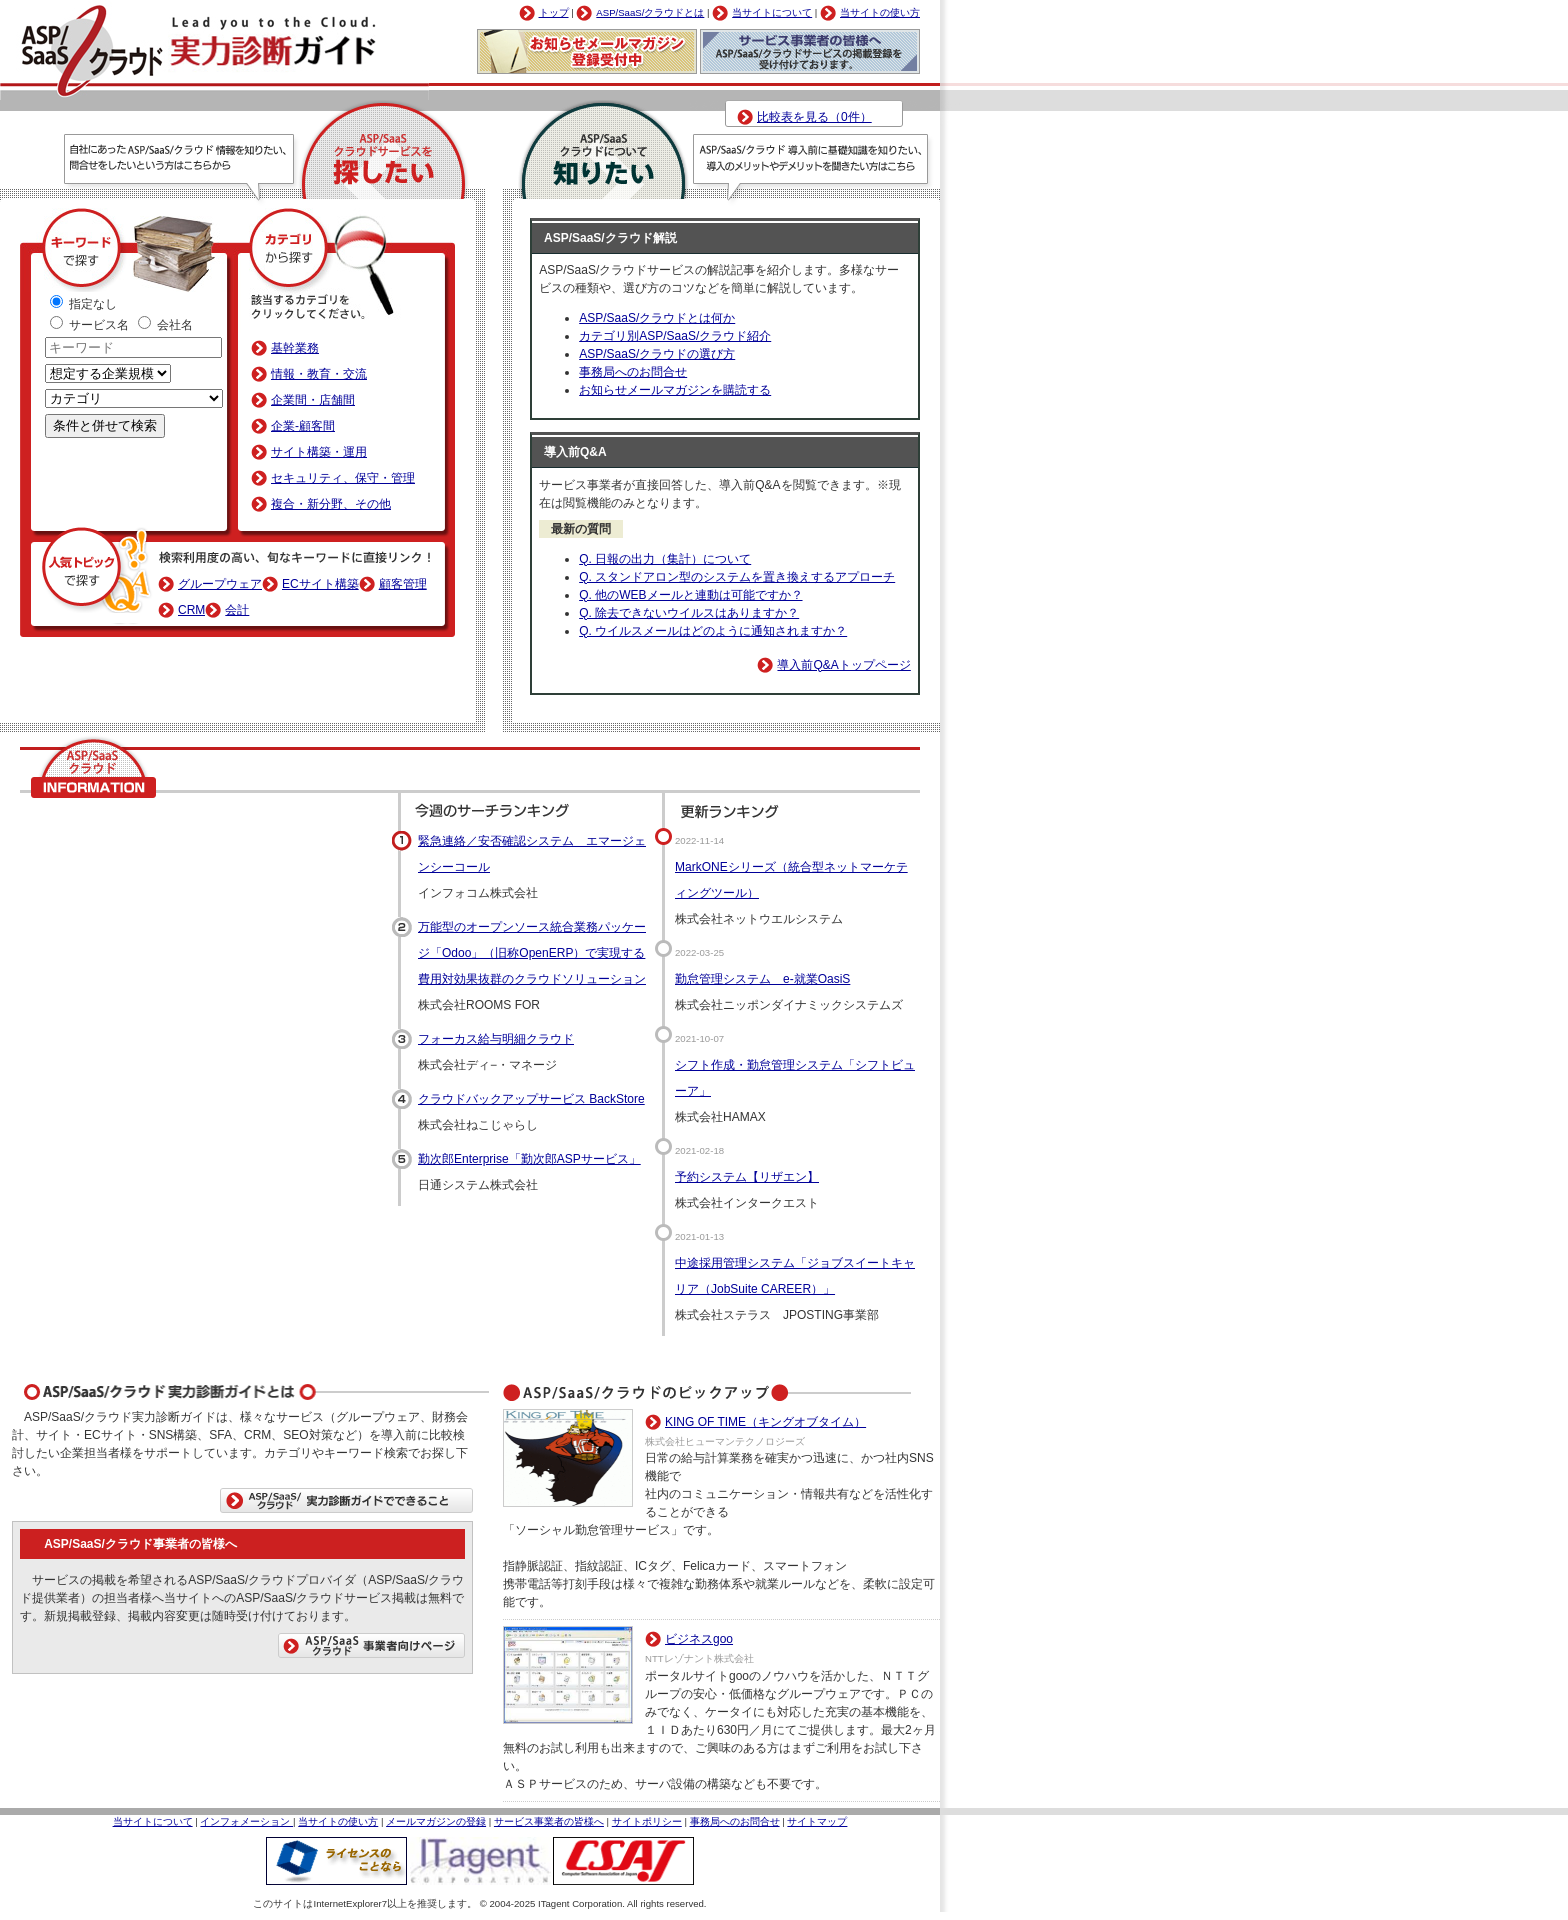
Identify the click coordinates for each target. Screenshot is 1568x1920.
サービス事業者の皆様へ (549, 1821)
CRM (191, 610)
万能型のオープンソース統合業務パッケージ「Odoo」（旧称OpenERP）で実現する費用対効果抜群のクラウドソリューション (532, 953)
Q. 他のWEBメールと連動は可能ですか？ (690, 595)
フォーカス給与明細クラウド (496, 1039)
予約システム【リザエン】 (747, 1177)
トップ (554, 12)
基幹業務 (295, 348)
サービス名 (91, 325)
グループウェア (220, 584)
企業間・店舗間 (313, 400)
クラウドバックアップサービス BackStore (531, 1099)
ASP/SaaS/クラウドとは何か (657, 318)
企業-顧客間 (303, 426)
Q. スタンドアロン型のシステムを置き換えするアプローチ (737, 577)
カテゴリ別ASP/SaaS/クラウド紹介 (675, 336)
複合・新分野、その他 (331, 504)
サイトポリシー (647, 1821)
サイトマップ (817, 1821)
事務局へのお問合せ (633, 372)
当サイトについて (772, 12)
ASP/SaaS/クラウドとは (650, 12)
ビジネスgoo (699, 1639)
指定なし (83, 304)
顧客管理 (403, 584)
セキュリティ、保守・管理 (343, 478)
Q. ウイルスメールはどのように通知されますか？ (713, 631)
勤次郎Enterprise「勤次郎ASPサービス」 (529, 1159)
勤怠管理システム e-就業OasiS (762, 979)
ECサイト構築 (320, 584)
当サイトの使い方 (880, 12)
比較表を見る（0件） (814, 117)
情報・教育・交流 (319, 374)
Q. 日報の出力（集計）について (665, 559)
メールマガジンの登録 (436, 1821)
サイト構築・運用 (319, 452)
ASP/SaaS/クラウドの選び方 (657, 354)
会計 (237, 610)
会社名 (165, 325)
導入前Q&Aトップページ (843, 665)
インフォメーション (246, 1821)
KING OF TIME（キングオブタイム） (765, 1422)
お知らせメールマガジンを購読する (675, 390)
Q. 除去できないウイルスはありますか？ (689, 613)
